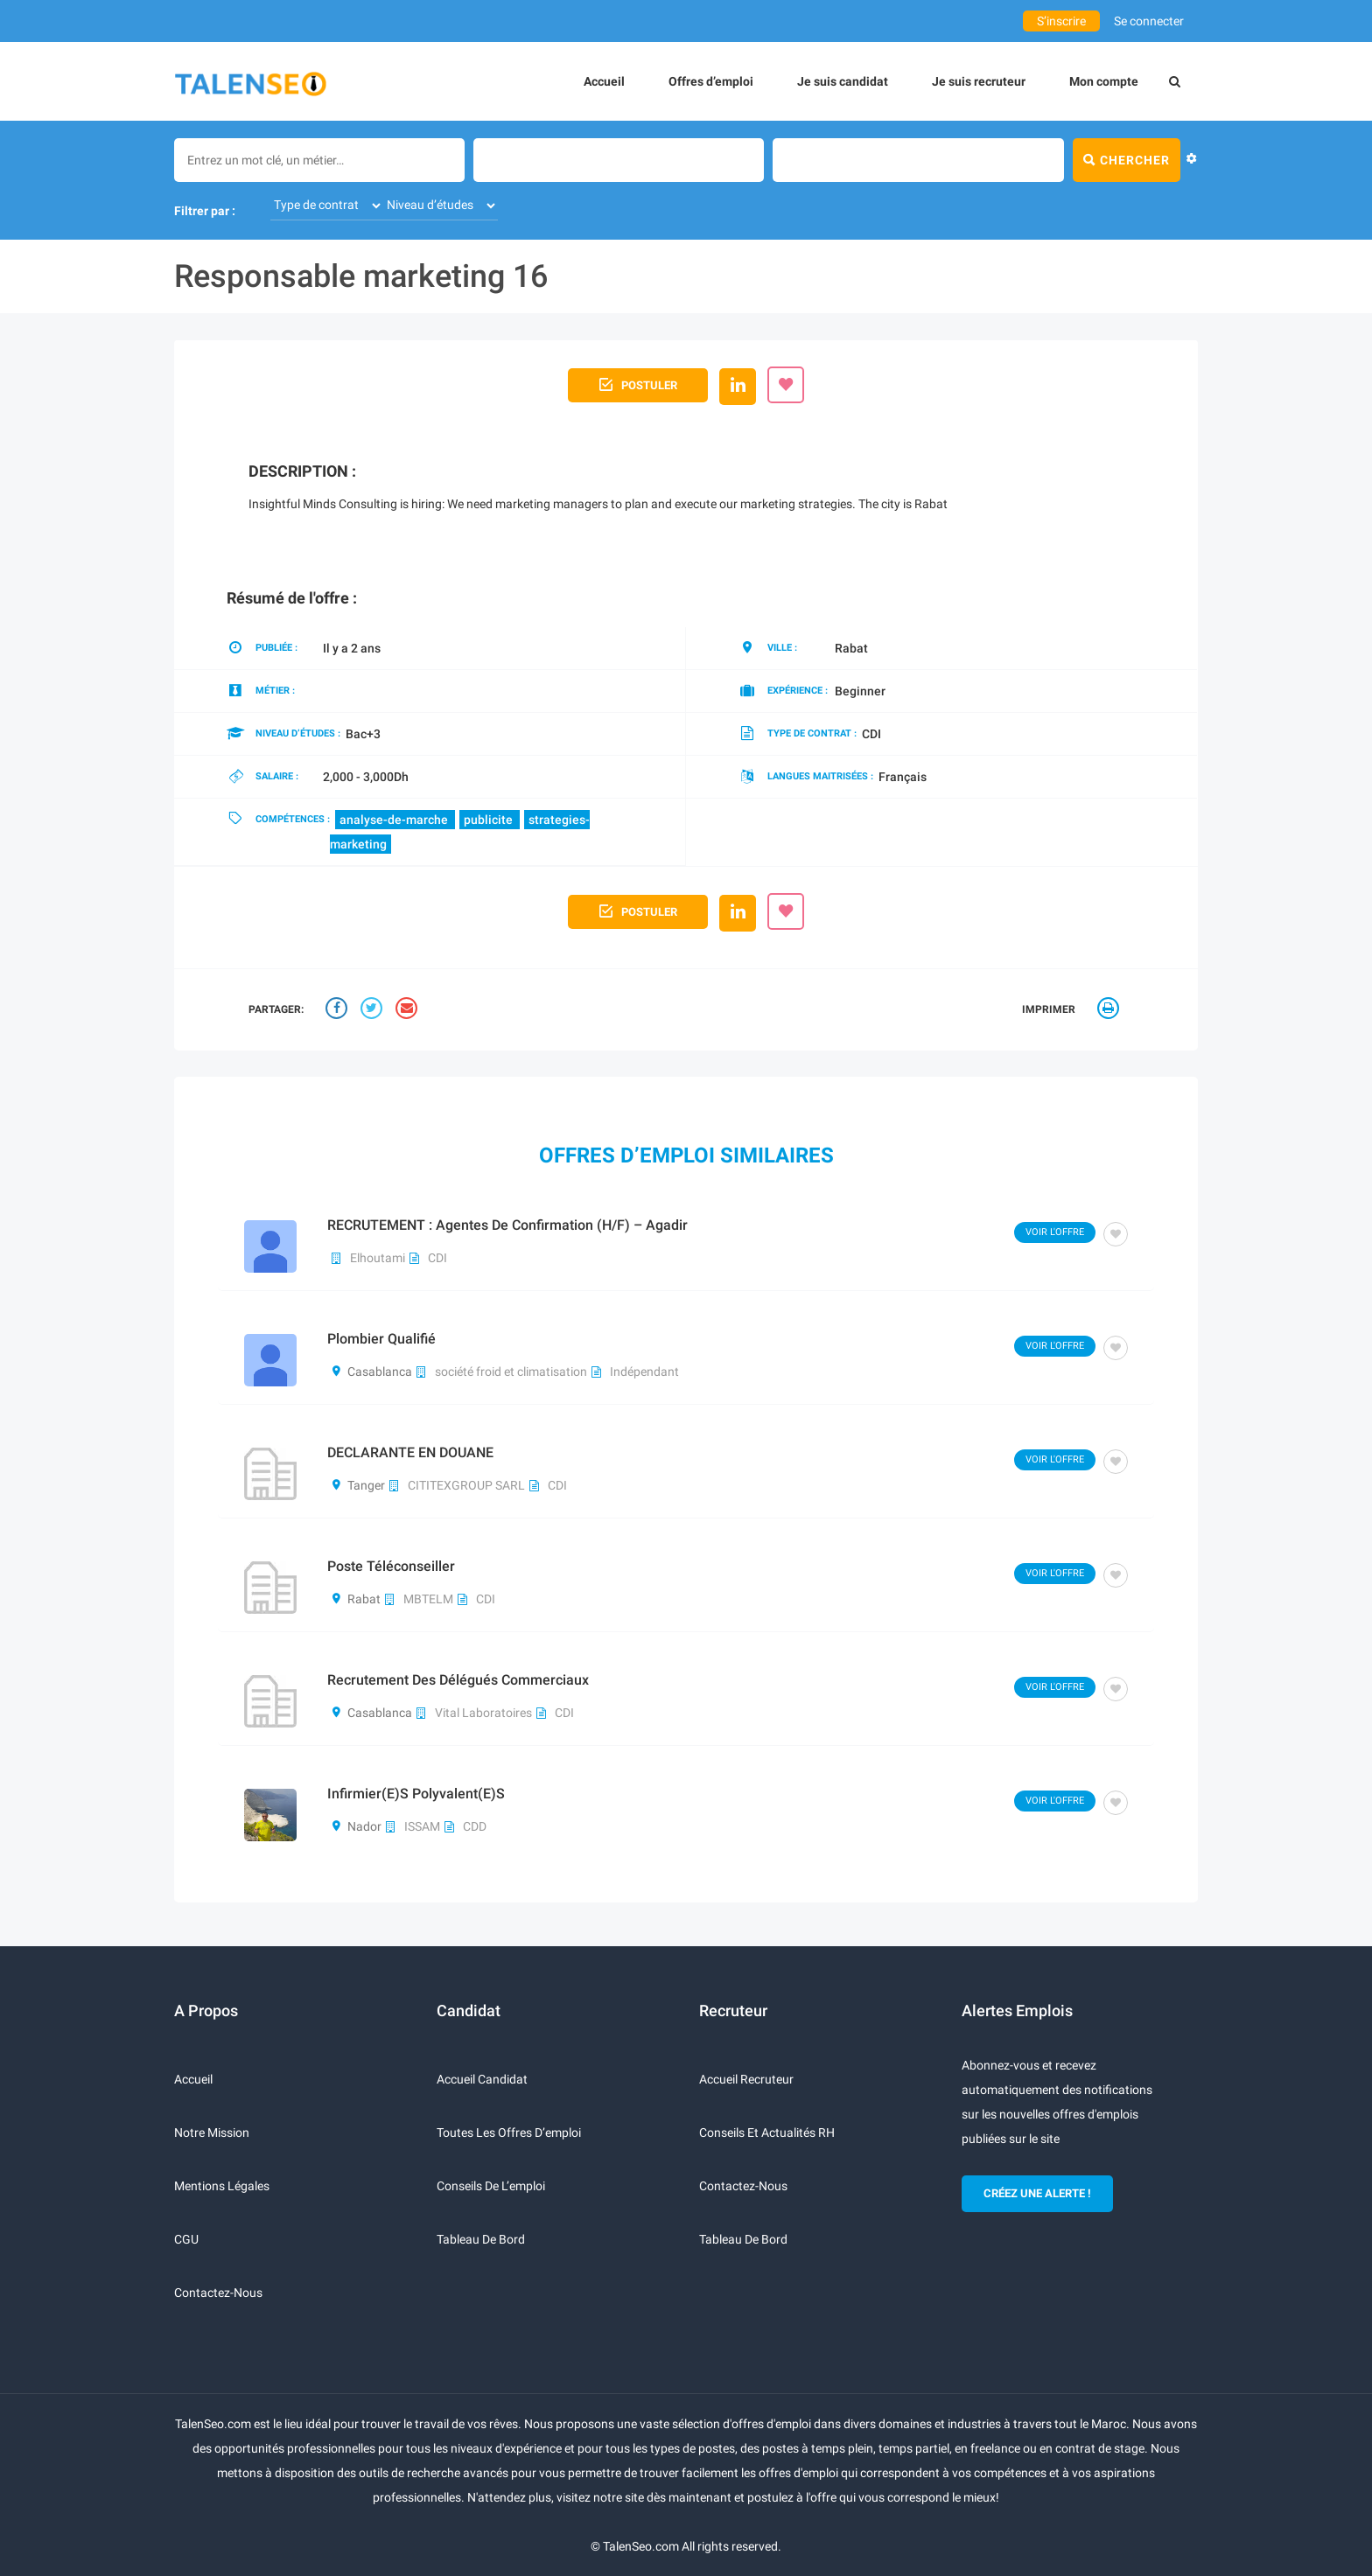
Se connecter (1149, 21)
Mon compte (1103, 81)
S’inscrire (1061, 21)
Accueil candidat (482, 2079)
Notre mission (211, 2133)
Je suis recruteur (979, 81)
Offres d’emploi (710, 81)
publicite (489, 820)
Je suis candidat (842, 81)
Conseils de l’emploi (491, 2186)
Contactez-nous (218, 2293)
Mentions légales (222, 2186)
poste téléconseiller (391, 1566)
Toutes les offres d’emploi (509, 2133)
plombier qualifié (381, 1338)
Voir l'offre (1055, 1232)
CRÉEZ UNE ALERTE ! (1037, 2193)
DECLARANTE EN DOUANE (410, 1452)
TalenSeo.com (641, 2546)
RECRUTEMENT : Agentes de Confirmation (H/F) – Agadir (507, 1225)
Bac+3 (363, 734)
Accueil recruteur (746, 2079)
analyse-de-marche (395, 820)
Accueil (604, 81)
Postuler (638, 383)
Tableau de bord (481, 2239)
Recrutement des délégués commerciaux (458, 1680)
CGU (186, 2239)
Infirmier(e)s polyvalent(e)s (416, 1793)
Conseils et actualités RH (767, 2133)
